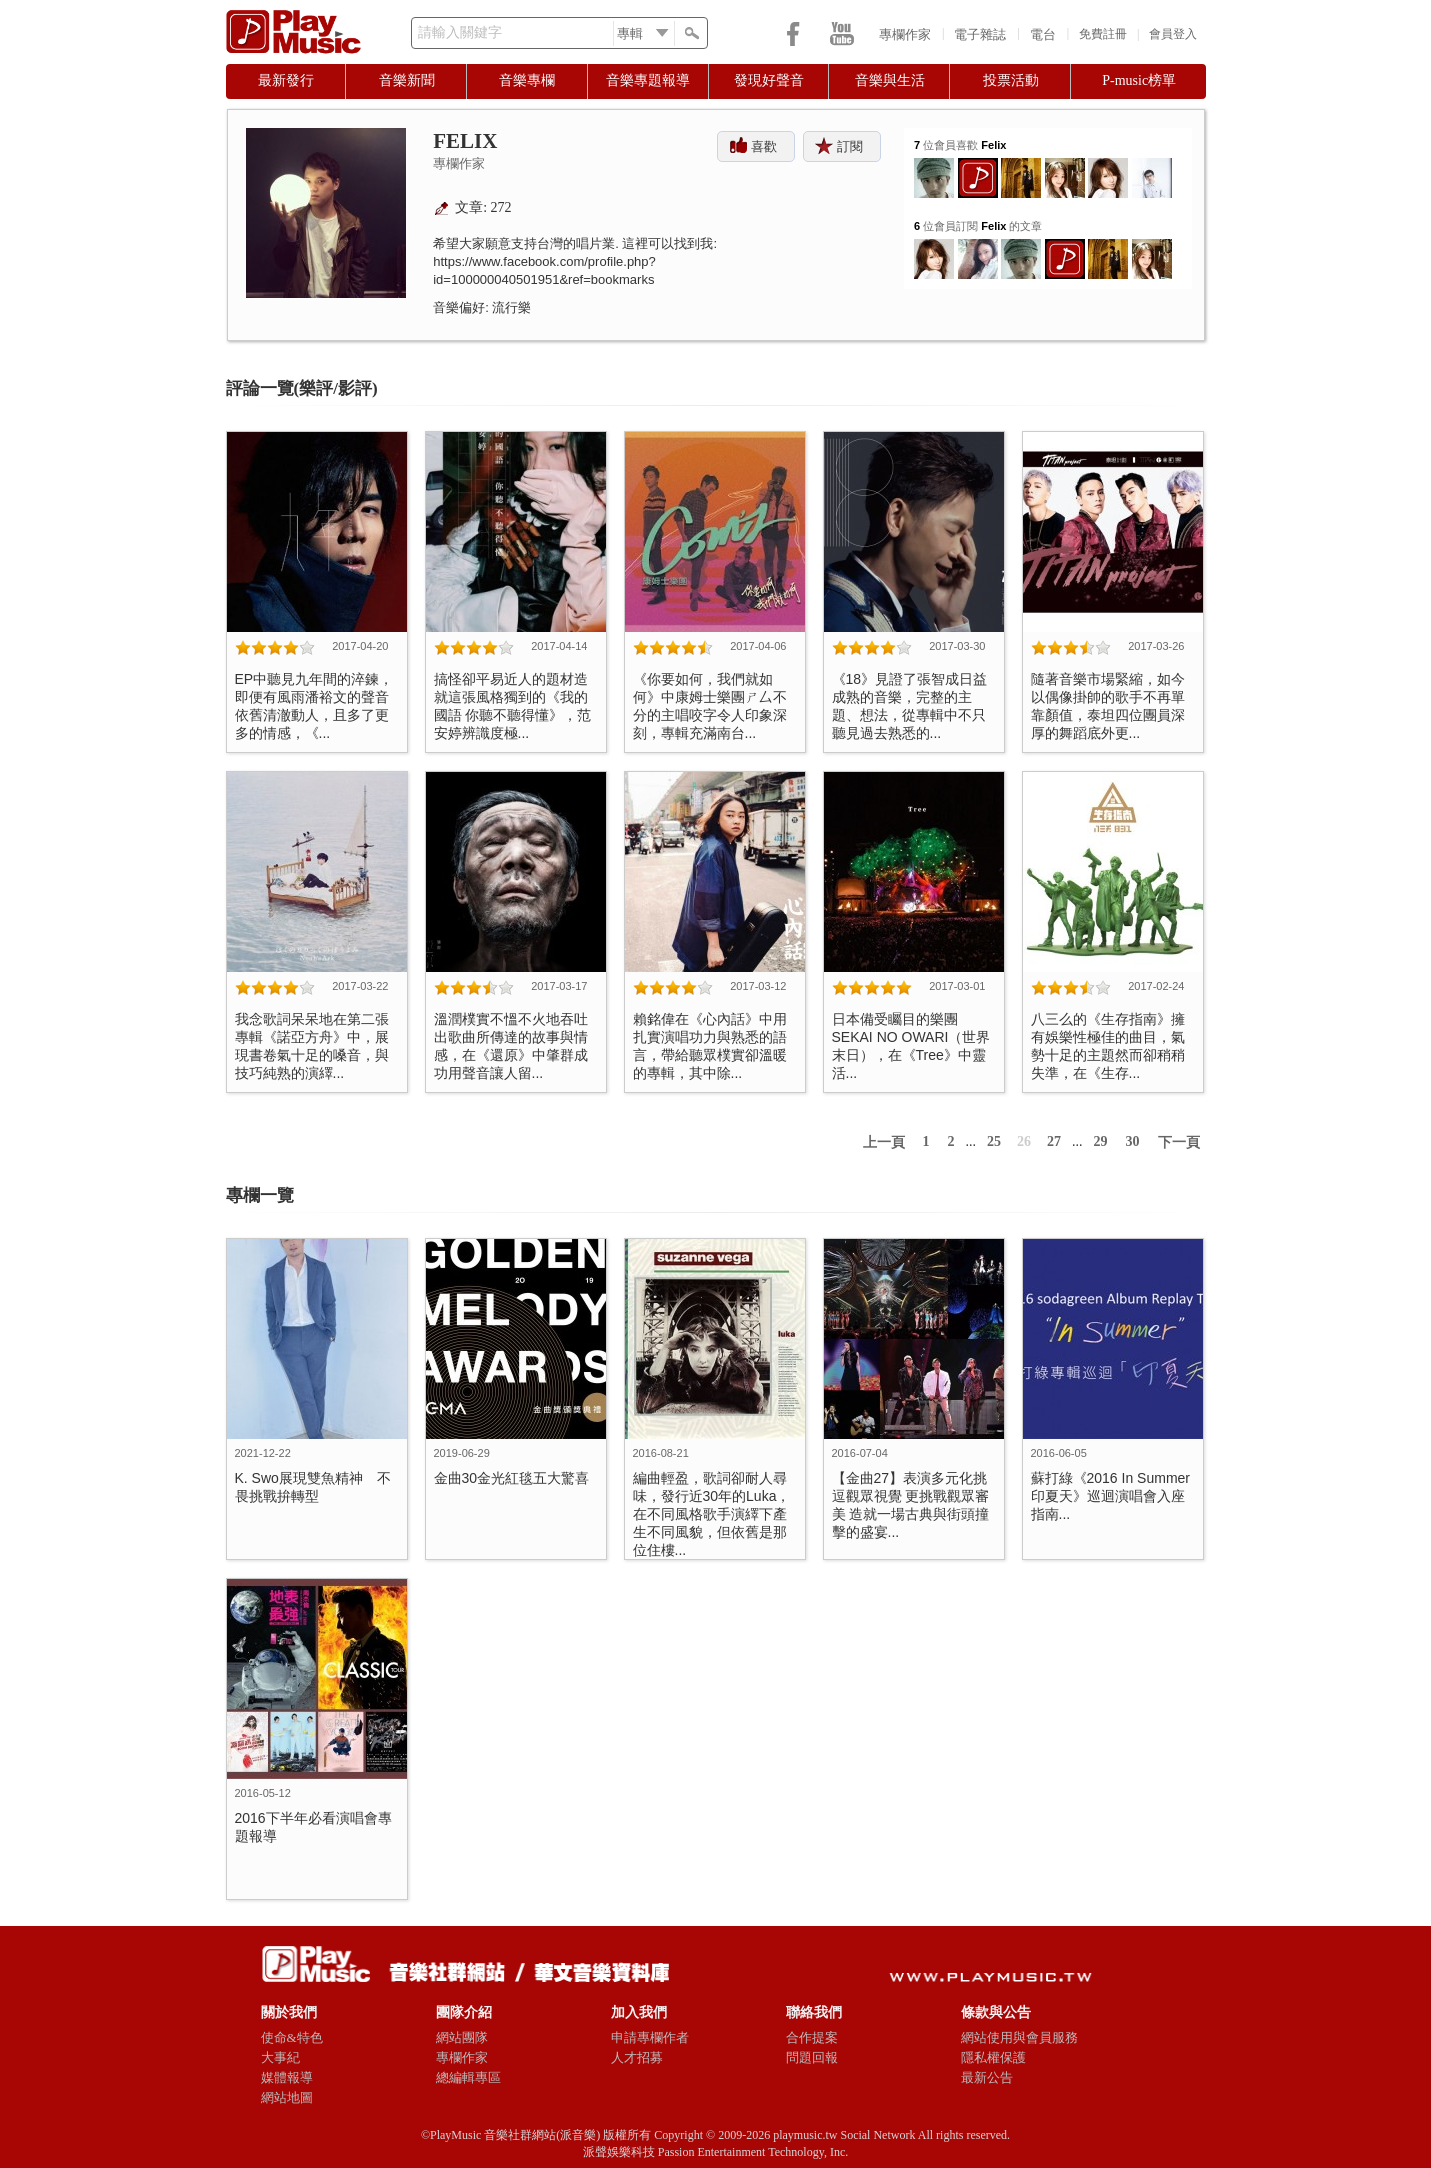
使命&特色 (292, 2037)
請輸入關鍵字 (460, 32)
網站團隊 (462, 2037)
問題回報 (812, 2057)
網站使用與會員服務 (1019, 2037)
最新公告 (987, 2077)
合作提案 (812, 2037)
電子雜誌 (980, 34)
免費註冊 (1103, 34)
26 (1024, 1141)
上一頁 (884, 1142)
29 (1101, 1141)
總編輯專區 (468, 2077)
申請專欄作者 (650, 2037)
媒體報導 (287, 2077)
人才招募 (637, 2057)
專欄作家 (905, 34)
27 (1054, 1141)
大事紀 (280, 2057)
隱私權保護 (993, 2057)
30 (1133, 1141)
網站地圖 (287, 2097)
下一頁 (1179, 1142)
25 (994, 1141)
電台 (1043, 34)
